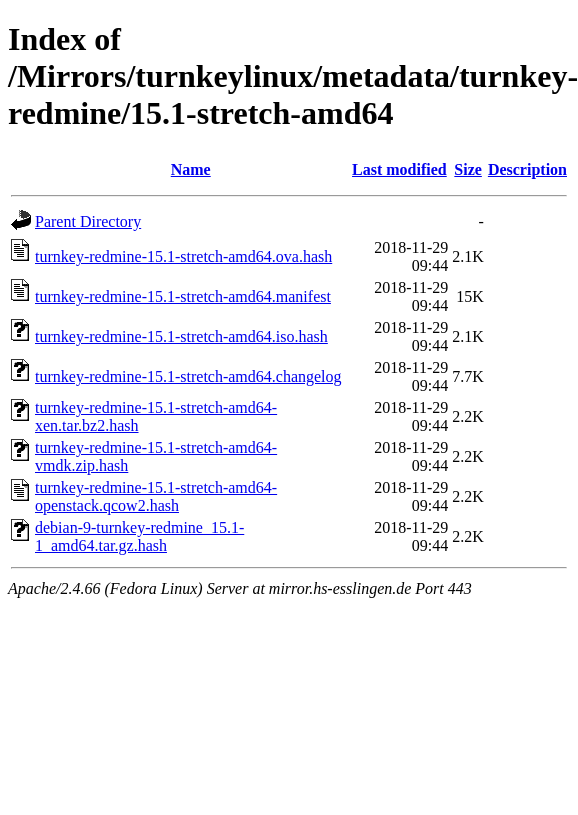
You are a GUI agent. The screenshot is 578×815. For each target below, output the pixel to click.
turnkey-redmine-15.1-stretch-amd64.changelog (188, 376)
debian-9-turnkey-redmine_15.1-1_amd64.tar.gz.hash (139, 536)
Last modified (399, 169)
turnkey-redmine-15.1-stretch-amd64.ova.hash (183, 256)
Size (468, 169)
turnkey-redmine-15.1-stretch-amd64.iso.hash (181, 336)
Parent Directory (88, 221)
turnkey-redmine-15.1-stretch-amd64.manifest (183, 296)
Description (527, 169)
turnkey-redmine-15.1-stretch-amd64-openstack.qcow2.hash (156, 496)
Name (191, 169)
